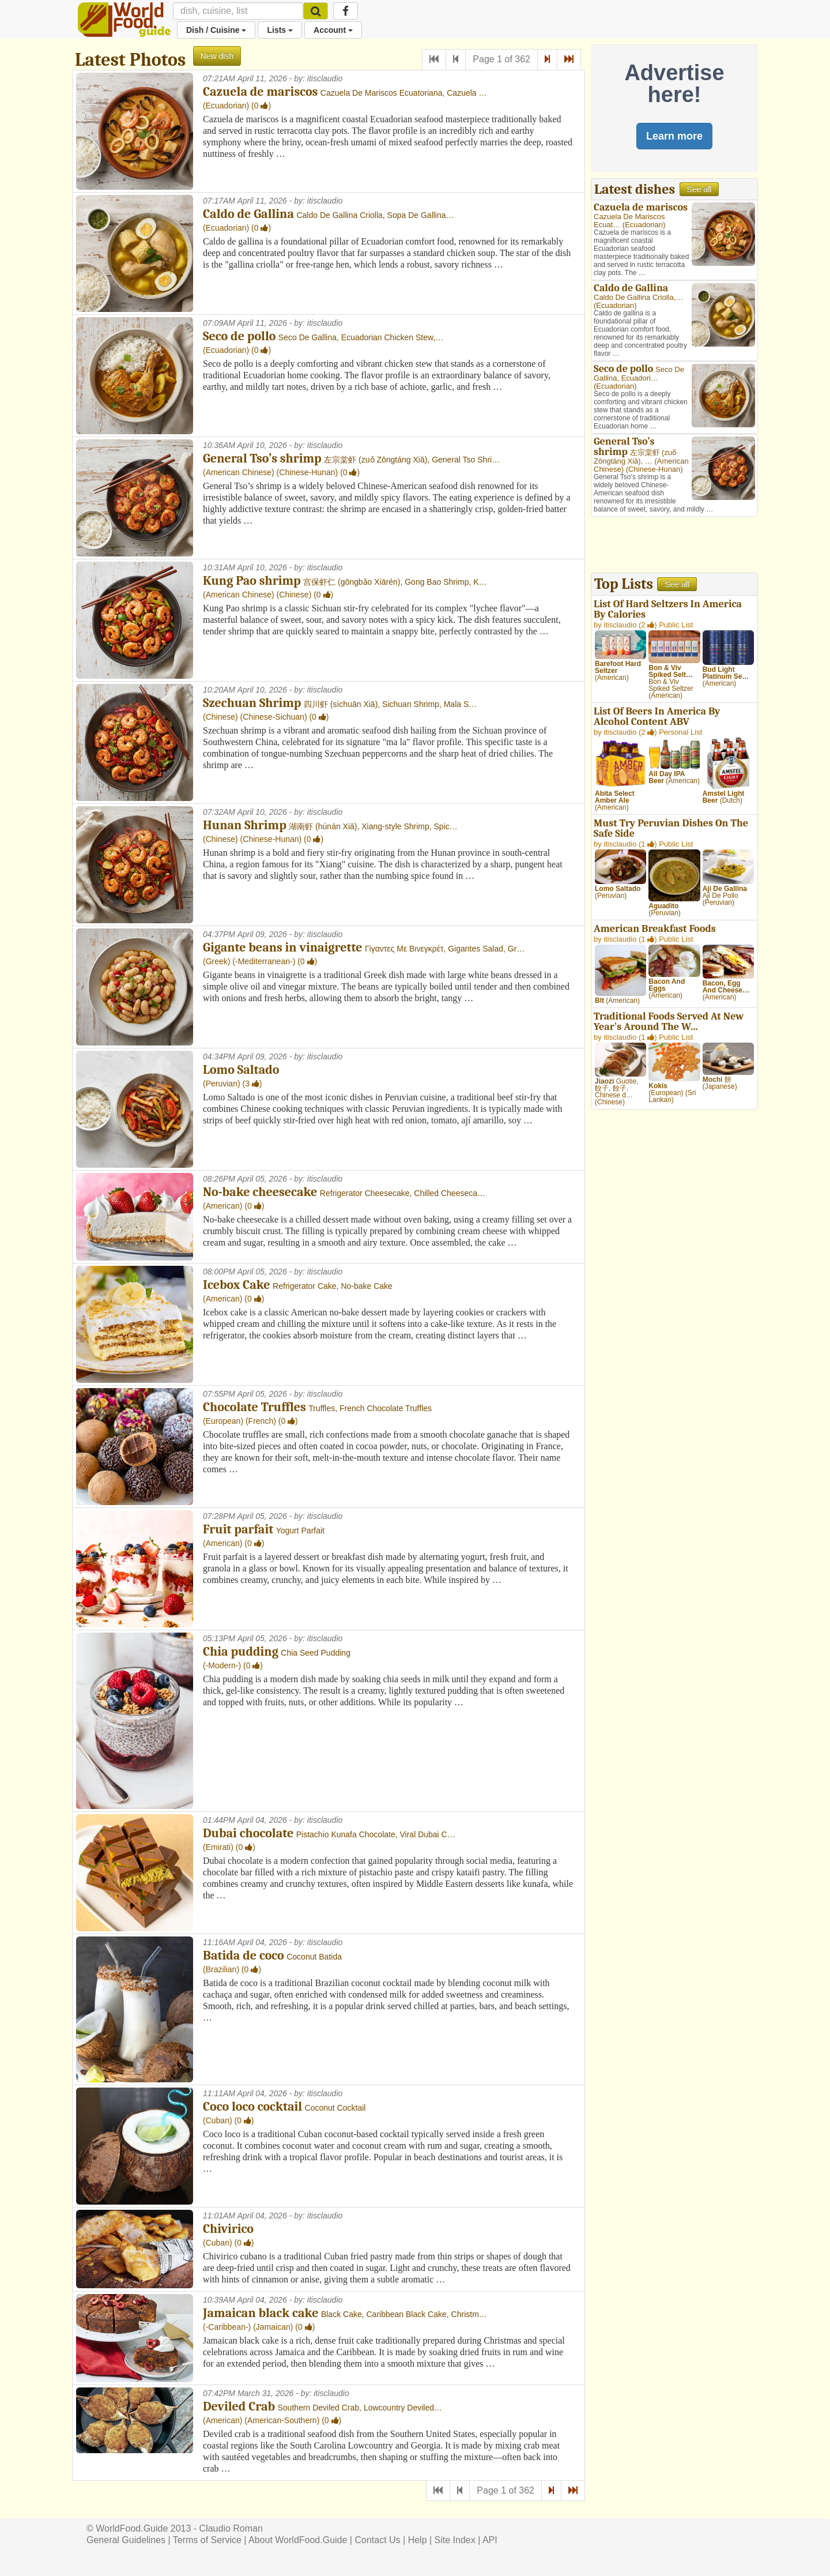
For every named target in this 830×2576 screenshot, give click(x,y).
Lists (280, 30)
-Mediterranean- (264, 961)
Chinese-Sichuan (273, 716)
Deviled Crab (239, 2406)
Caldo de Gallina (248, 213)
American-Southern (282, 2420)
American (223, 1205)
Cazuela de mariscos (260, 91)
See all (699, 189)
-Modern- (222, 1665)
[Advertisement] (674, 546)
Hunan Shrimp (244, 825)
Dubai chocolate (248, 1833)
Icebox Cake (236, 1284)
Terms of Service (207, 2540)
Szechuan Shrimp (252, 702)
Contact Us (377, 2540)
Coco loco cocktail (252, 2106)
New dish (217, 56)
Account (333, 30)
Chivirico (228, 2228)
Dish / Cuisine (216, 30)
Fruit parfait (238, 1529)
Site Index (455, 2540)
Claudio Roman (231, 2528)
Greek (217, 961)
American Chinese (238, 472)
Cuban (217, 2120)
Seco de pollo (239, 336)
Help (417, 2540)
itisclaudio (324, 78)
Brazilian (221, 1969)
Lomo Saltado (241, 1069)
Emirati (218, 1847)
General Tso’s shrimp (262, 458)
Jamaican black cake (260, 2313)
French (261, 1421)
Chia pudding (240, 1651)
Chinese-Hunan (307, 472)
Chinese (293, 594)
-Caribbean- (227, 2326)
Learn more (674, 136)
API (489, 2540)
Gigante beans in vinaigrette (282, 947)
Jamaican (273, 2326)
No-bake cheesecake (260, 1191)
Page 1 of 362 (501, 59)
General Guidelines (125, 2540)
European (223, 1421)
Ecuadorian (226, 105)
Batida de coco (243, 1955)
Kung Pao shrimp (252, 580)
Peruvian (221, 1083)
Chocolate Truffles (254, 1407)
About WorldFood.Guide (297, 2540)
